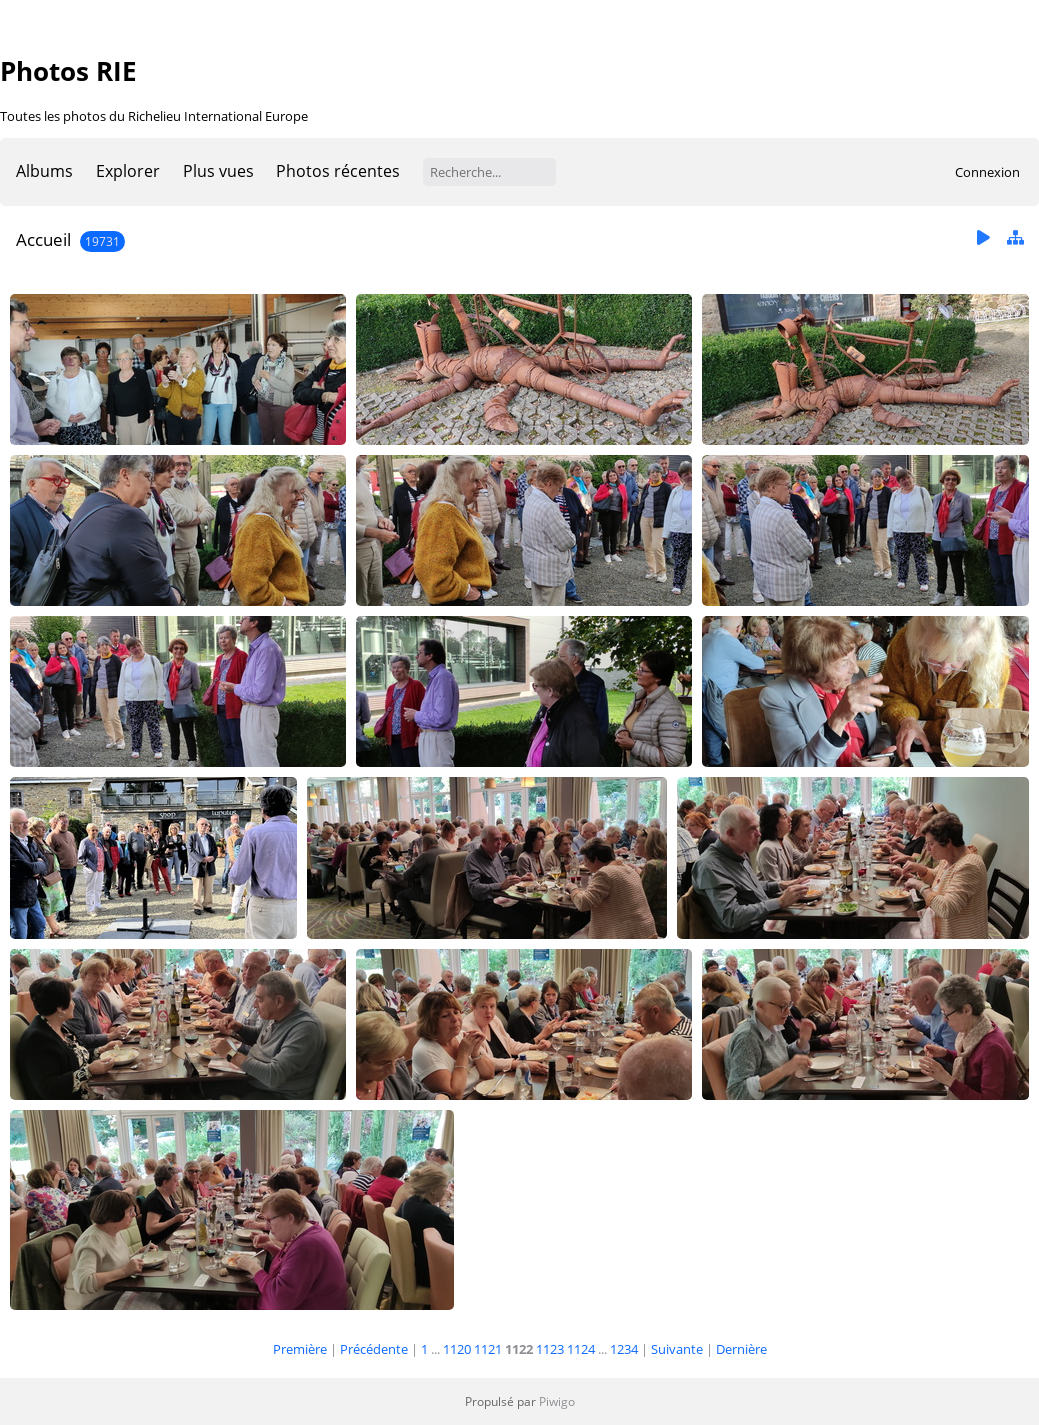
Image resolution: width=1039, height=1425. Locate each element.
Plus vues (218, 171)
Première (300, 1349)
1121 (488, 1349)
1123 (550, 1349)
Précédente (374, 1349)
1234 (624, 1349)
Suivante (677, 1349)
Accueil (43, 239)
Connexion (987, 172)
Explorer (128, 171)
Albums (44, 171)
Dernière (741, 1349)
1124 (581, 1349)
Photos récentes (338, 171)
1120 (457, 1349)
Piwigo (557, 1401)
